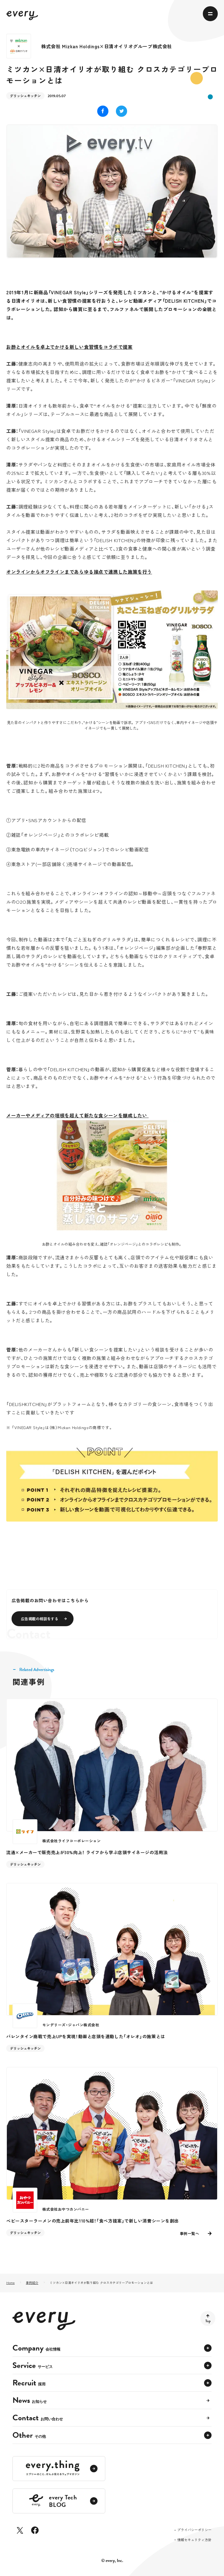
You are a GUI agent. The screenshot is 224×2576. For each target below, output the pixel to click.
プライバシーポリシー (194, 2530)
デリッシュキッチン (25, 95)
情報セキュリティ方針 (194, 2540)
